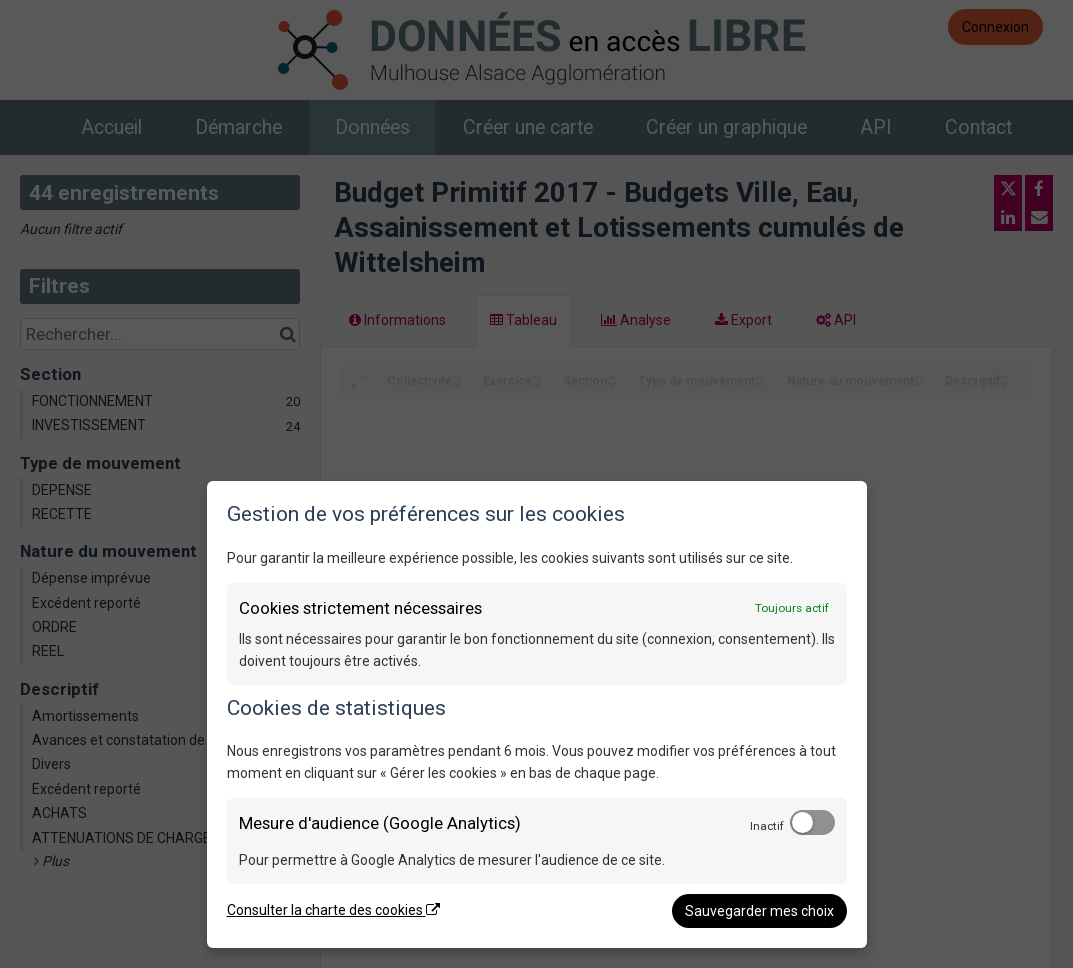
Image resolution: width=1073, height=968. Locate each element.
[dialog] (537, 714)
